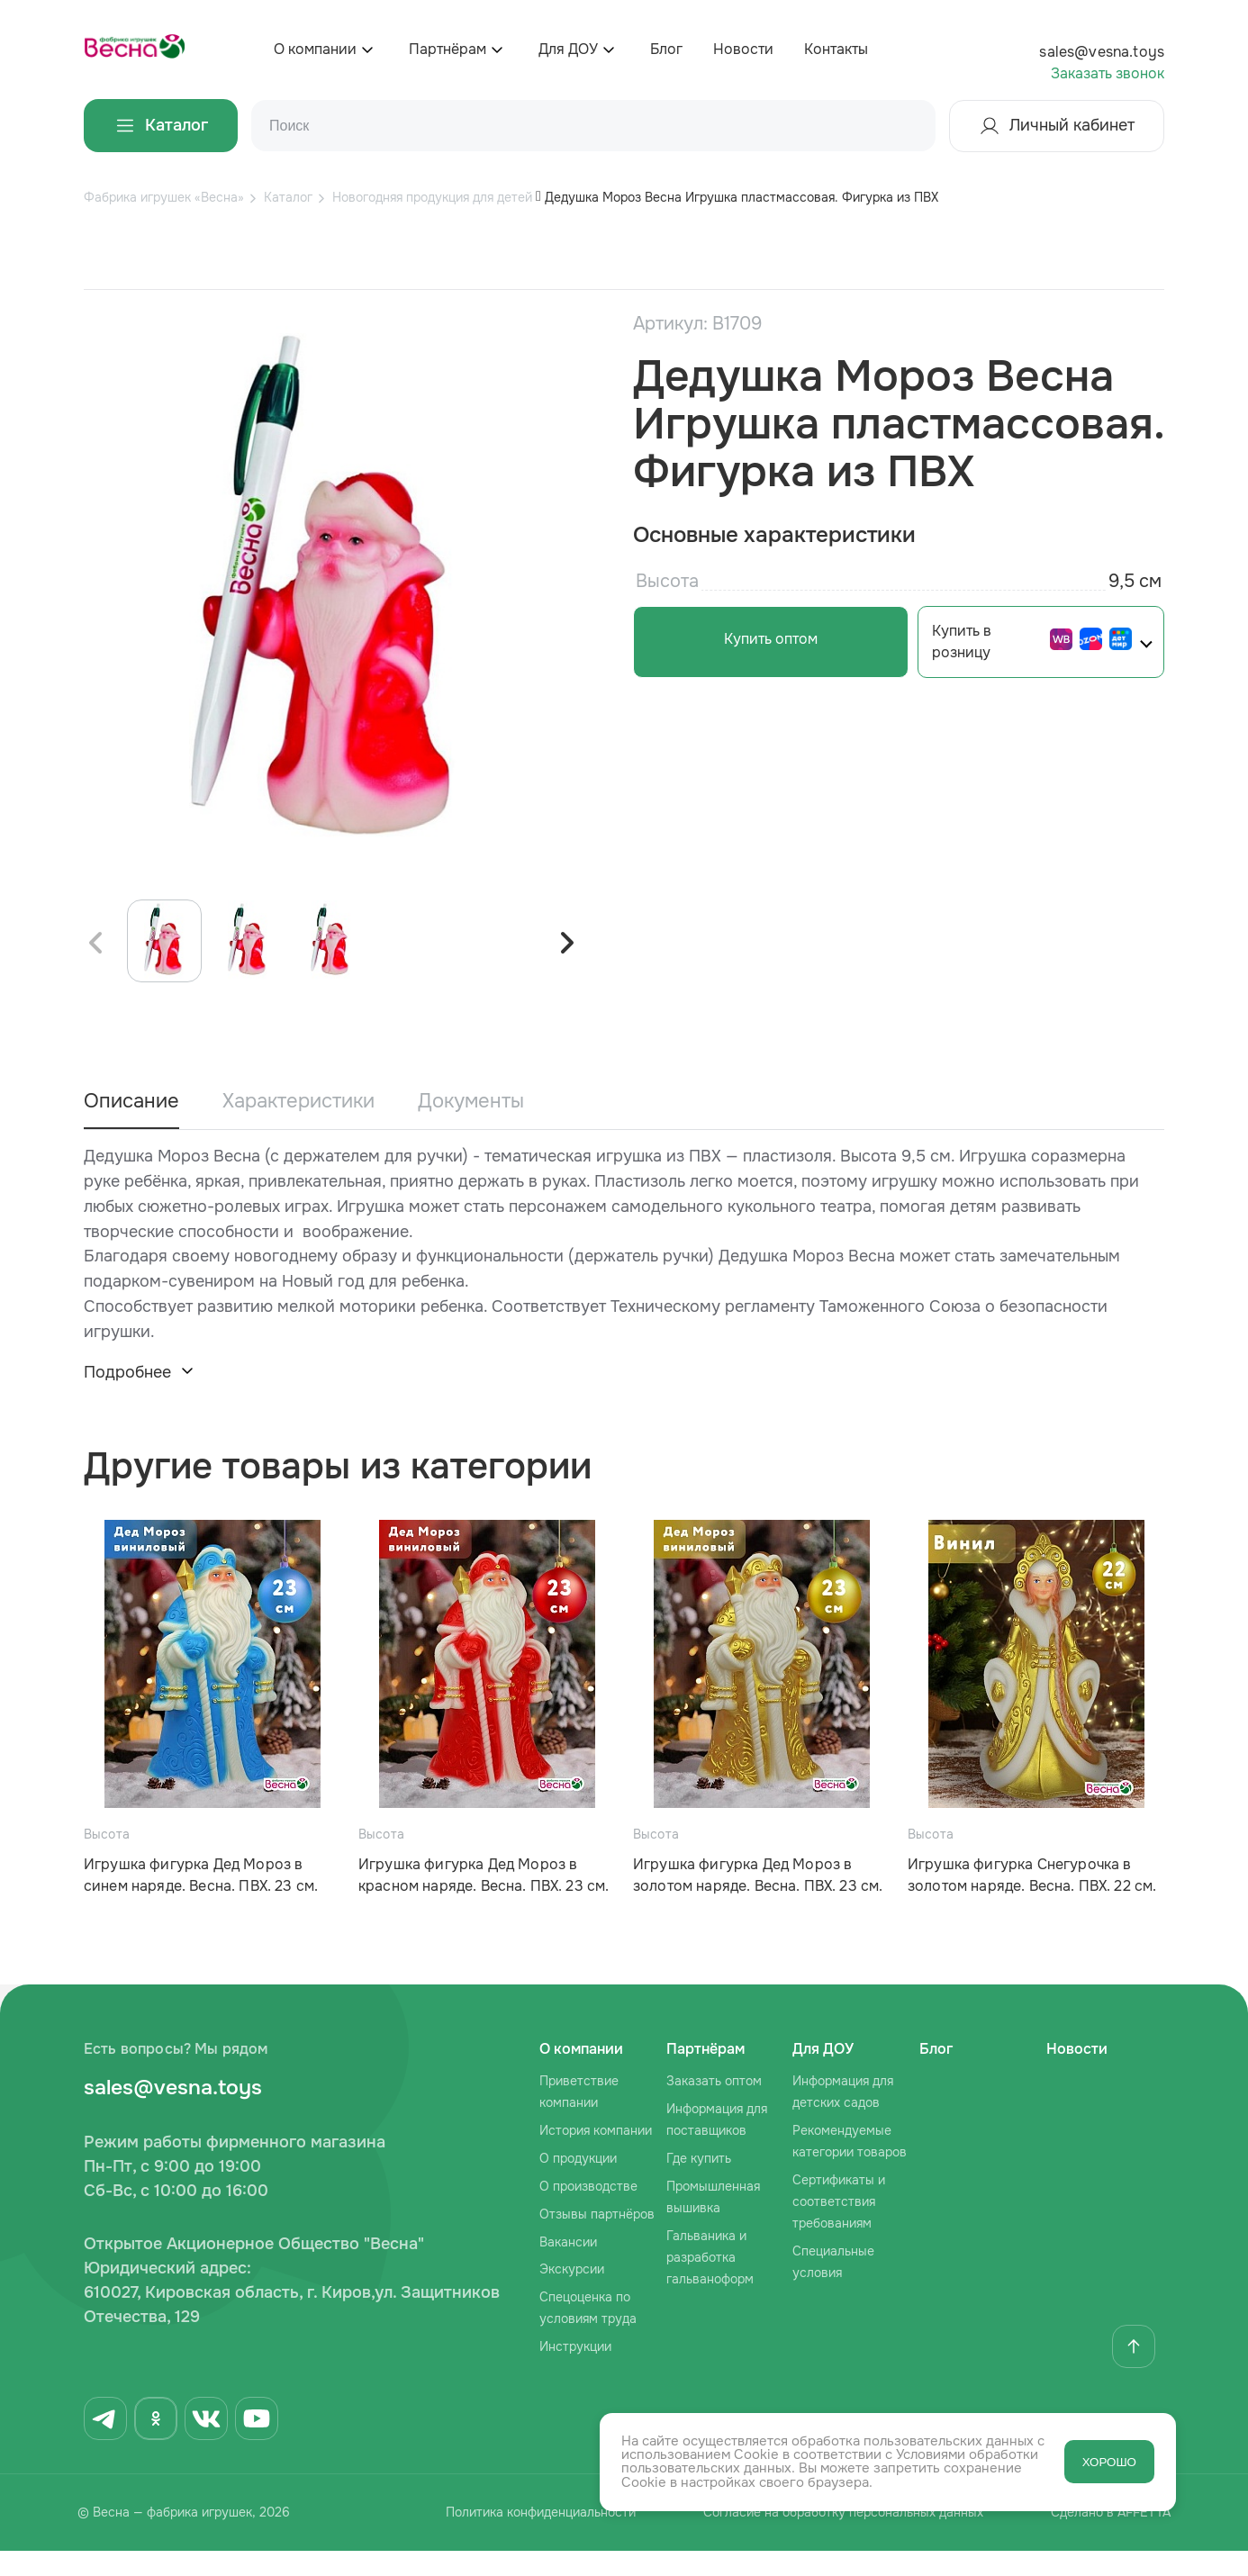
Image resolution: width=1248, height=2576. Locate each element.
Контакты (836, 49)
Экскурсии (571, 2295)
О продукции (578, 2183)
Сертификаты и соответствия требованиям (838, 2226)
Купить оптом (763, 638)
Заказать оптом (714, 2106)
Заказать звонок (1107, 73)
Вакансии (568, 2267)
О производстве (588, 2211)
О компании (315, 49)
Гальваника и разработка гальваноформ (710, 2282)
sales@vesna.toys (1101, 51)
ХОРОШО (1109, 2462)
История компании (595, 2155)
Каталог (160, 125)
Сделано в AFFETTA (1114, 2538)
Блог (666, 49)
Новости (743, 49)
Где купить (698, 2183)
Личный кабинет (1057, 126)
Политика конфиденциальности (528, 2538)
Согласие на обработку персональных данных (839, 2538)
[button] (566, 968)
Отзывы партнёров (597, 2239)
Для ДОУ (568, 49)
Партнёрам (447, 49)
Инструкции (575, 2372)
